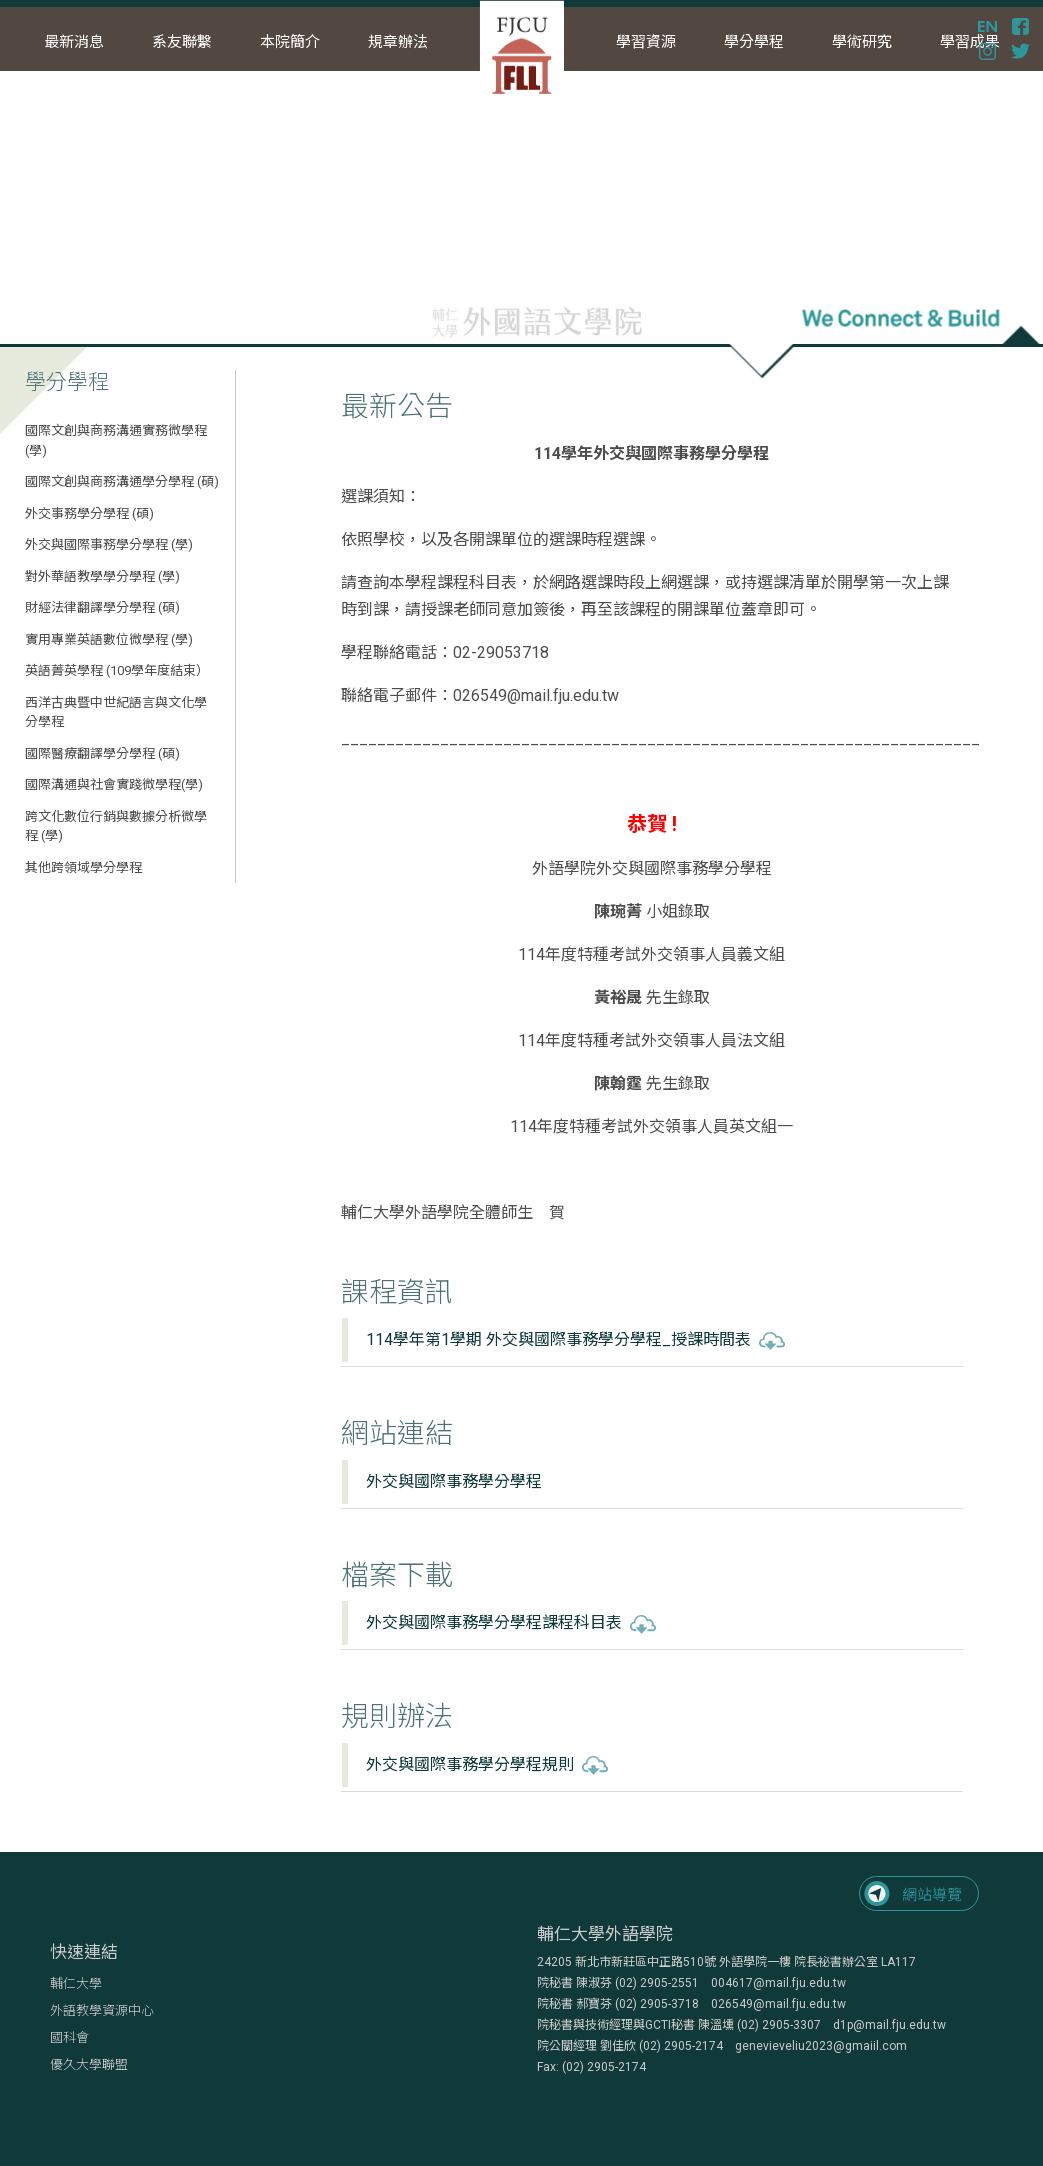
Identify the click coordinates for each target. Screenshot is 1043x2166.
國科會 (69, 2037)
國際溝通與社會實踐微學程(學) (114, 784)
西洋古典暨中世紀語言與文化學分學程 (116, 712)
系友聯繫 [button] (182, 42)
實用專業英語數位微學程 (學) (109, 639)
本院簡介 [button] (290, 42)
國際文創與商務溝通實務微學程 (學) (116, 440)
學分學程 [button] (754, 42)
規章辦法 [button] (398, 42)
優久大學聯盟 (89, 2064)
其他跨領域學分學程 (83, 867)
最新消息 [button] (74, 42)
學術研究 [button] (862, 42)
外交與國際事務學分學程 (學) (109, 544)
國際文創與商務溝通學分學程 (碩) (122, 481)
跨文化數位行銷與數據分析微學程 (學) (116, 826)
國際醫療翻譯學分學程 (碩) (102, 753)
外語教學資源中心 (102, 2010)
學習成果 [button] (970, 42)
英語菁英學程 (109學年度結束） (117, 670)
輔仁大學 (76, 1983)
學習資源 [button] (646, 42)
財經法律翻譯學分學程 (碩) (102, 607)
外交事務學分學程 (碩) (89, 513)
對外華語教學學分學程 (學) (102, 576)
